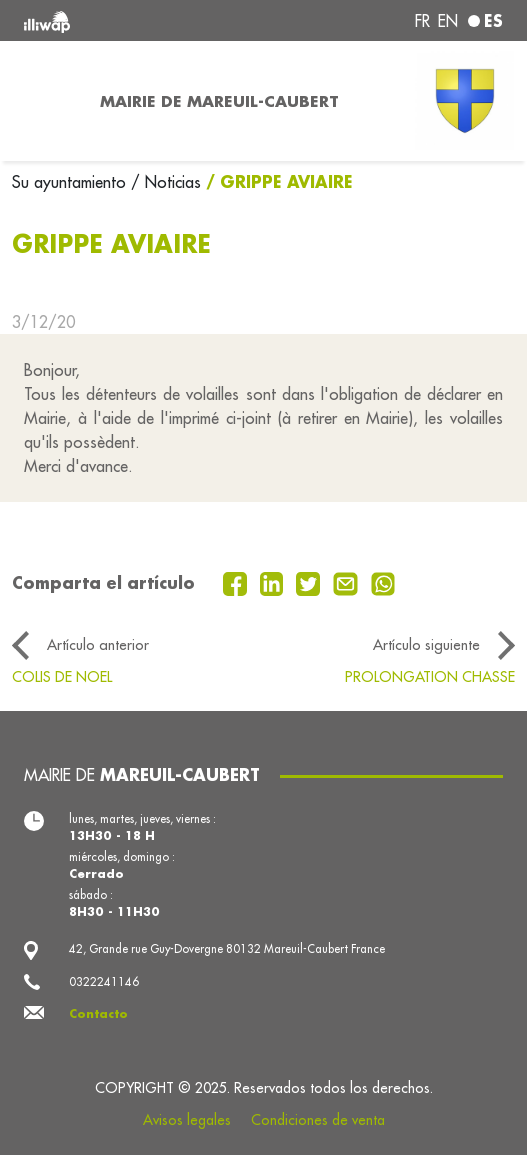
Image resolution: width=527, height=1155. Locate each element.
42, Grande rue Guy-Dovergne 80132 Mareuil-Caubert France (227, 948)
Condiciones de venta (318, 1120)
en (448, 21)
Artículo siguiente (426, 644)
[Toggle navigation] (44, 101)
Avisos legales (187, 1120)
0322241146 (104, 981)
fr (422, 21)
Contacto (98, 1013)
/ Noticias (166, 182)
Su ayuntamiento (71, 182)
